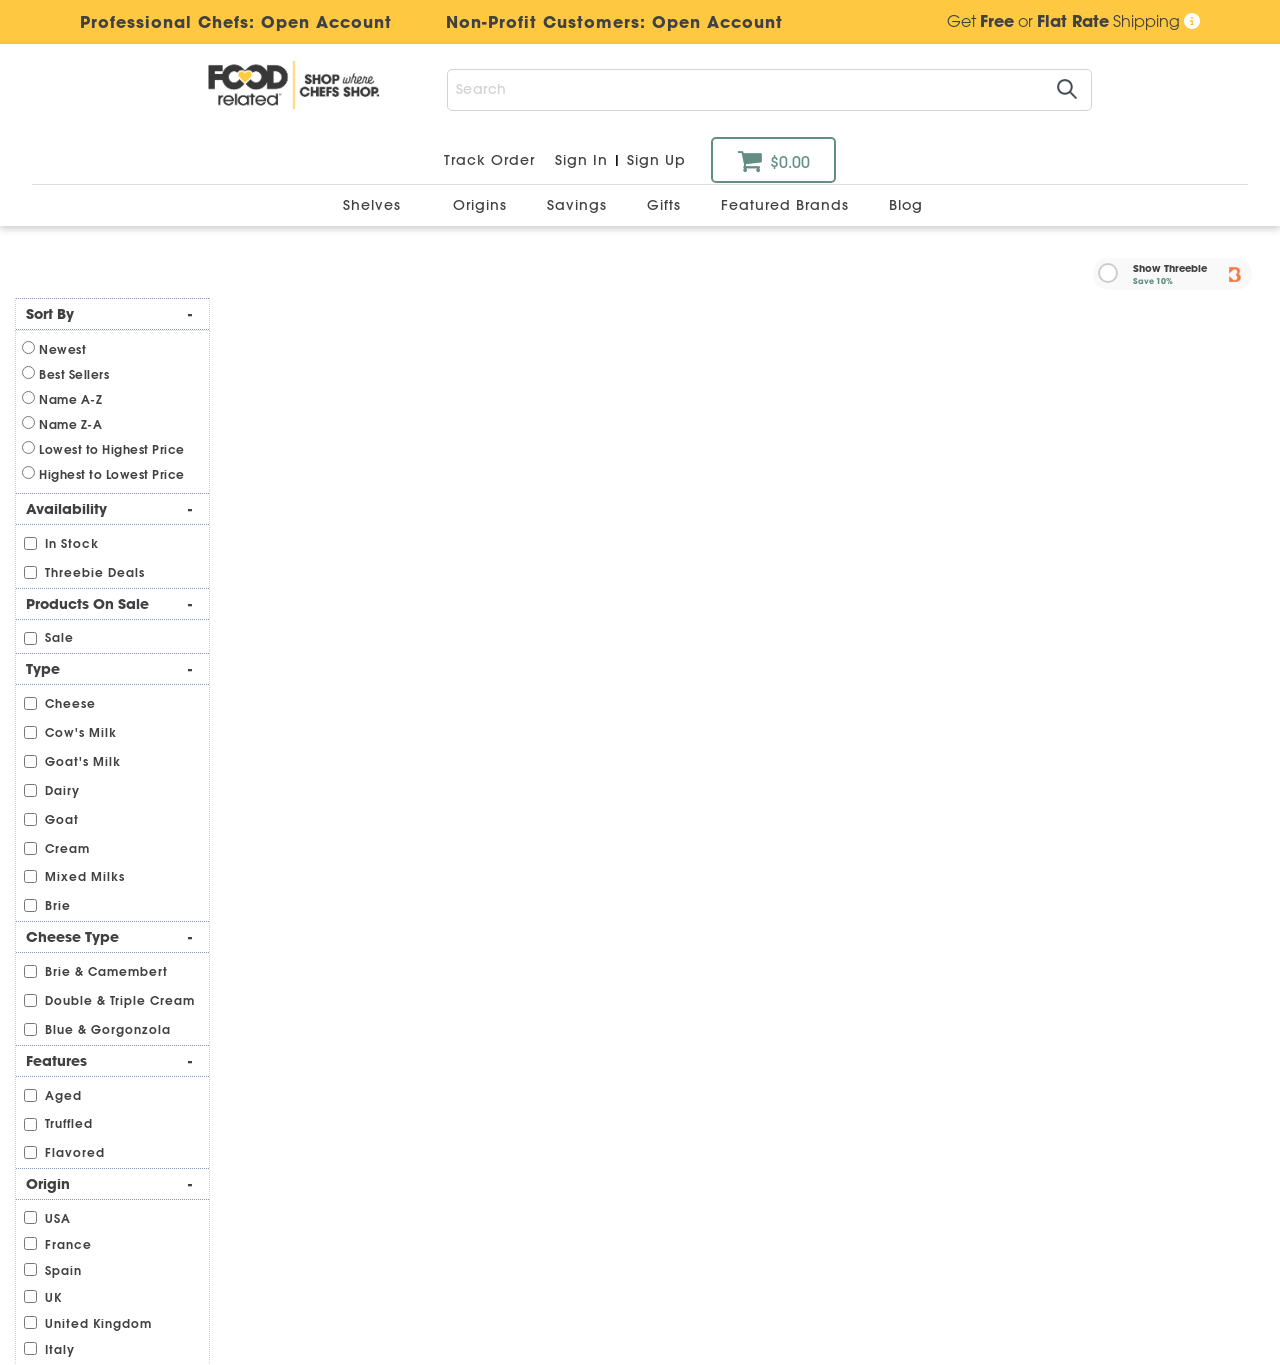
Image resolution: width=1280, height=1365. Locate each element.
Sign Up (656, 160)
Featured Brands (787, 205)
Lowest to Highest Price (112, 449)
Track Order (489, 160)
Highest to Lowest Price (112, 474)
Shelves (374, 205)
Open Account (717, 22)
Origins (482, 205)
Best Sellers (74, 374)
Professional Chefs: (431, 22)
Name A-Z (70, 399)
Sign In (581, 160)
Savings (579, 205)
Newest (62, 349)
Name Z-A (70, 424)
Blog (906, 205)
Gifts (666, 205)
